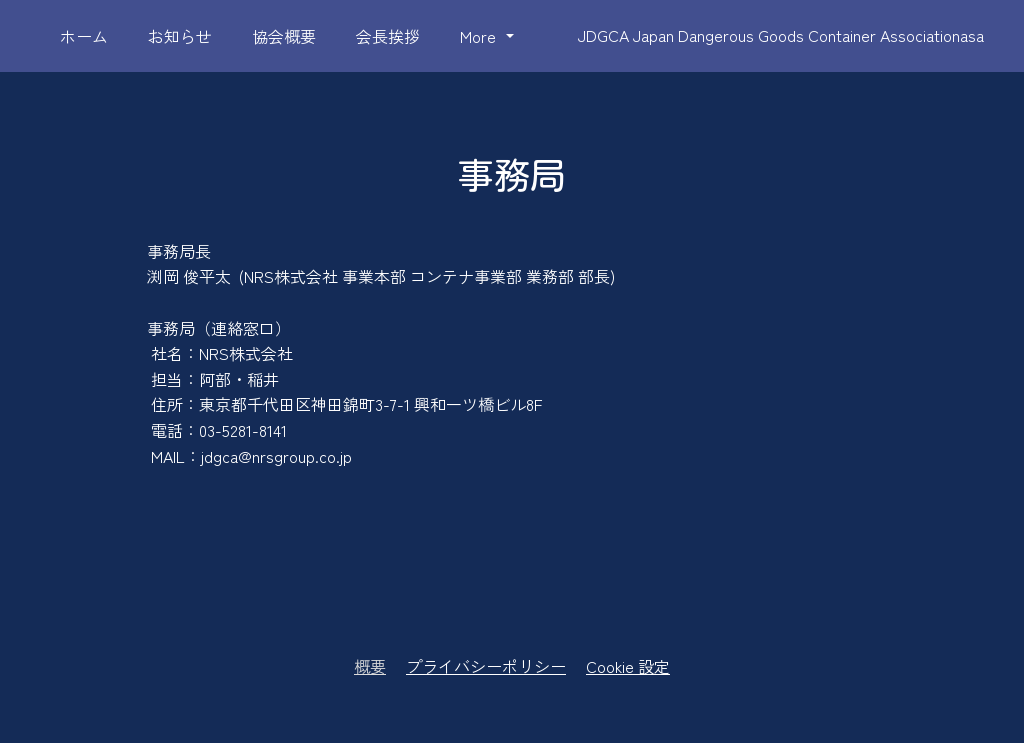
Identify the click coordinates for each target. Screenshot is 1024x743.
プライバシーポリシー (486, 666)
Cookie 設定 (628, 666)
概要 (370, 666)
